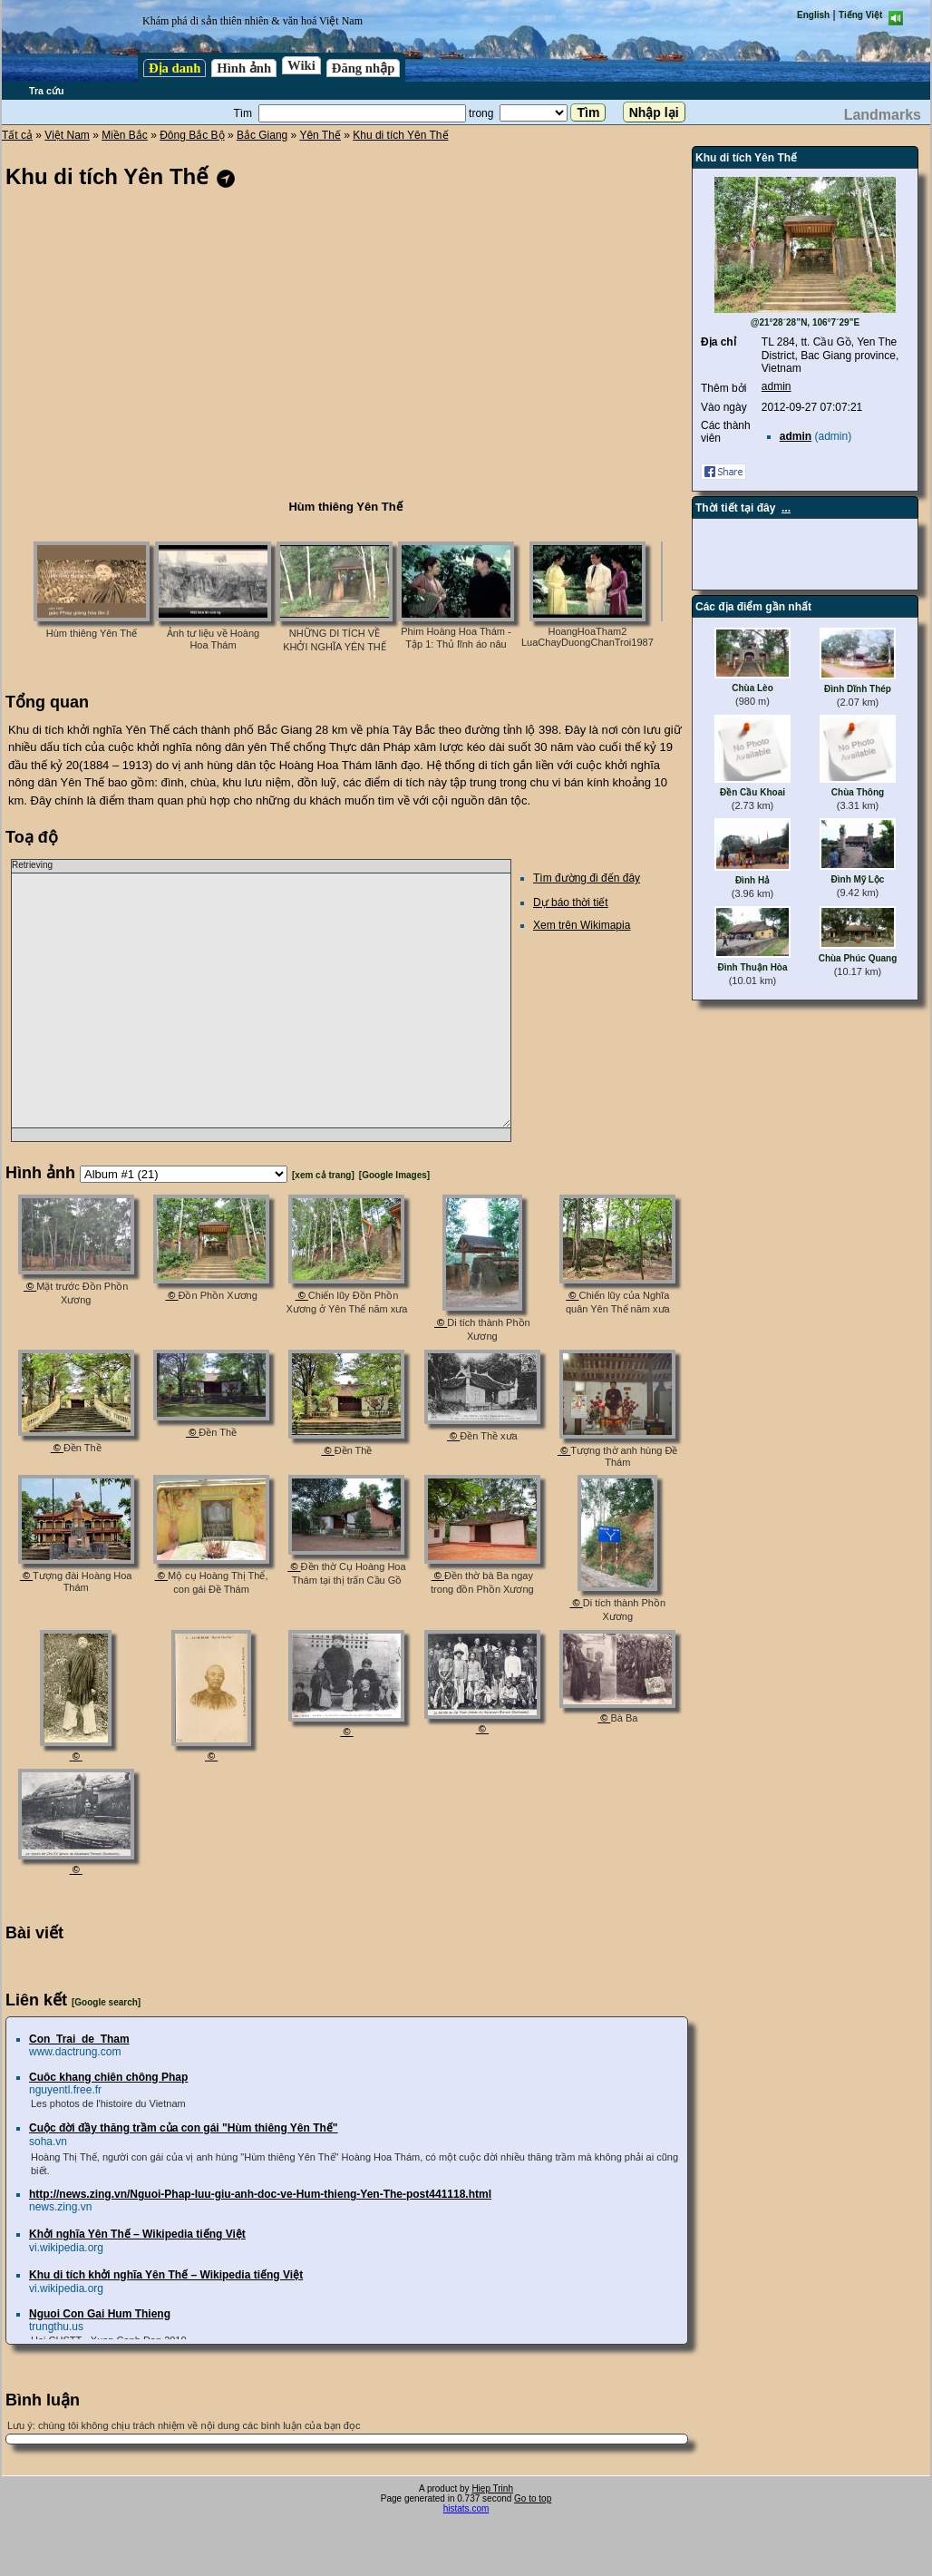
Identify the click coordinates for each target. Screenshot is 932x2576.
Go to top (532, 2498)
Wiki (301, 65)
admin (776, 386)
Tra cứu (46, 90)
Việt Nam (66, 135)
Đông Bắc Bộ (192, 135)
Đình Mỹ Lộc (858, 879)
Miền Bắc (125, 135)
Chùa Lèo (752, 688)
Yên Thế (319, 135)
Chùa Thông (857, 792)
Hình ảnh (244, 68)
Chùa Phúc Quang (858, 958)
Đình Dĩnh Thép (857, 689)
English (813, 15)
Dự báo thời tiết (570, 902)
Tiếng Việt (860, 15)
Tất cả (17, 135)
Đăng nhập (363, 68)
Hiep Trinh (492, 2488)
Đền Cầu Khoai (752, 792)
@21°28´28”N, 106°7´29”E (805, 322)
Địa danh (174, 68)
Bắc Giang (262, 135)
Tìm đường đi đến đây (586, 878)
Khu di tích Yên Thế (400, 135)
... (786, 508)
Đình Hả (752, 880)
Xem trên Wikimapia (581, 925)
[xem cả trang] (323, 1175)
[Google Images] (394, 1175)
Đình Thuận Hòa (752, 967)
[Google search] (106, 2002)
